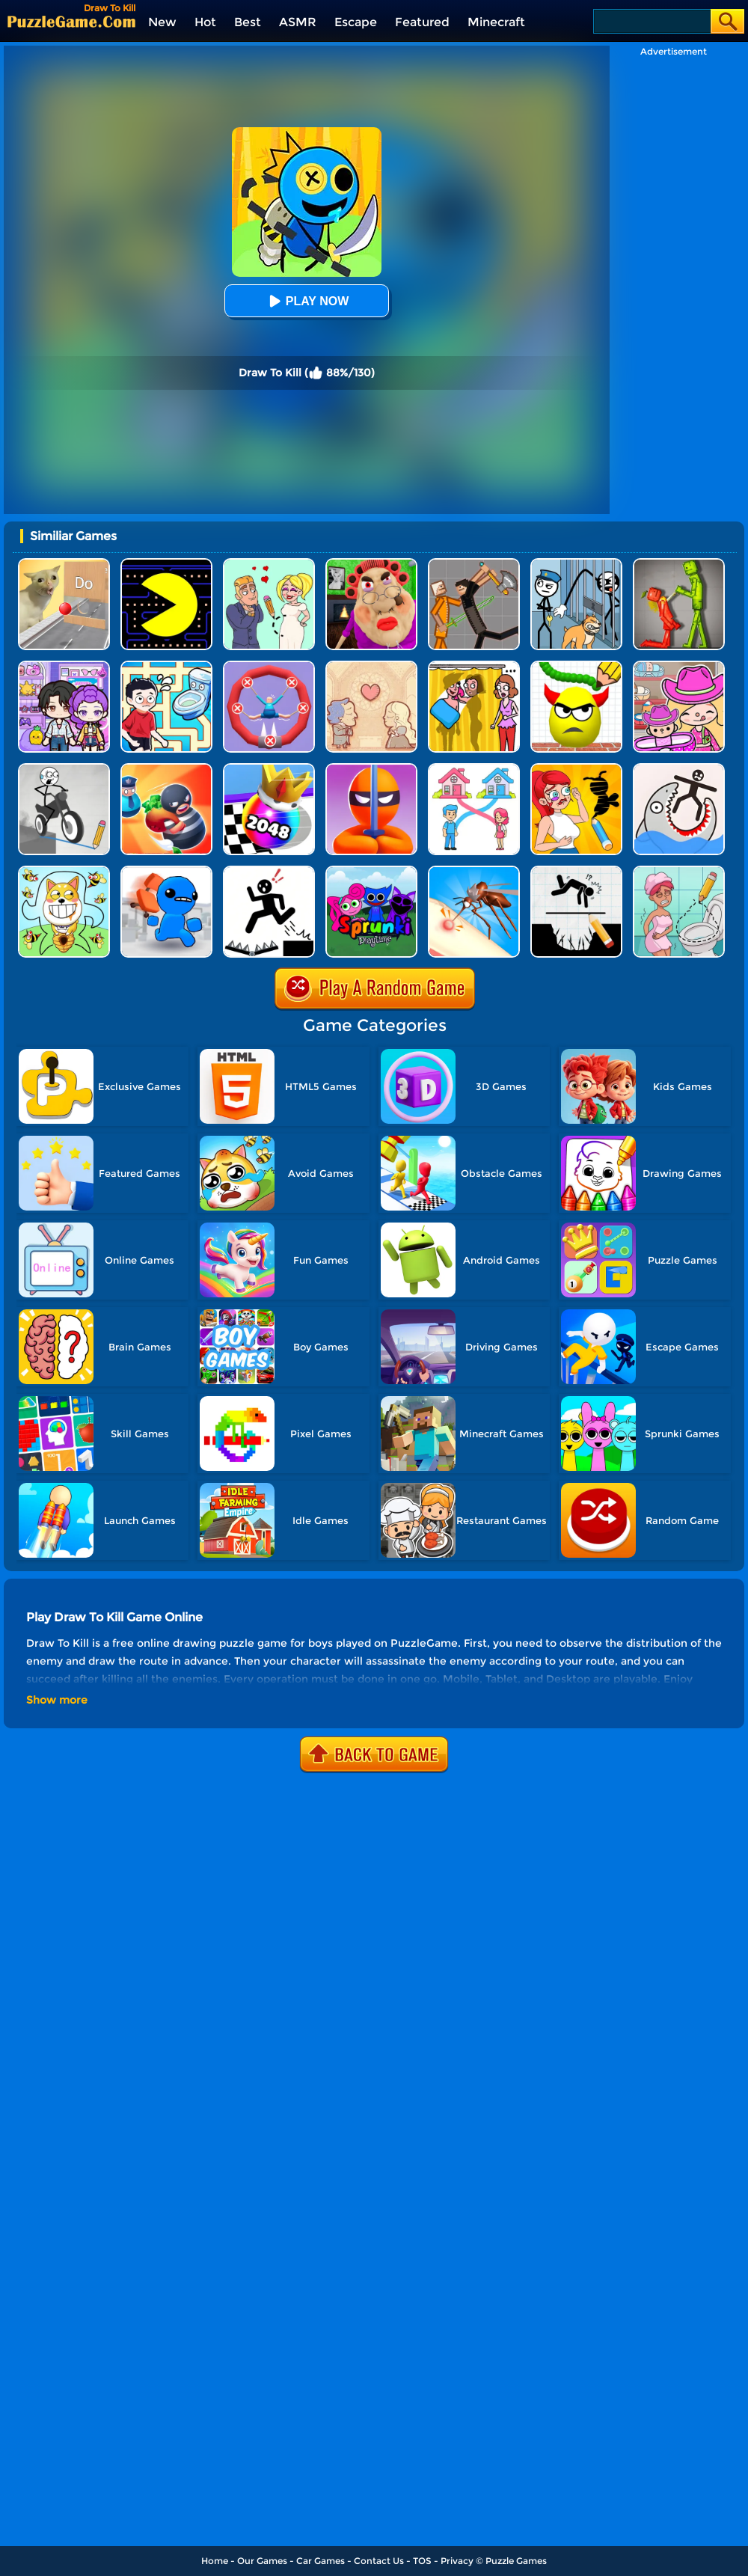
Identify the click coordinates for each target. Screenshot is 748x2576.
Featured (422, 22)
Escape (355, 22)
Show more (57, 1700)
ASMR (297, 22)
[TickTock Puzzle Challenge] (64, 563)
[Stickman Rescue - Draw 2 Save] (269, 871)
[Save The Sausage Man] (269, 666)
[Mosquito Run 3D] (474, 871)
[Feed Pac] (166, 563)
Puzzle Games (516, 2560)
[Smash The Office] (166, 871)
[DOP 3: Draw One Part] (576, 768)
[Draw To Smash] (576, 666)
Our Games (262, 2560)
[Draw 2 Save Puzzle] (679, 871)
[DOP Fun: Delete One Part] (474, 666)
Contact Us (379, 2560)
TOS (422, 2560)
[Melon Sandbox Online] (679, 563)
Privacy (457, 2560)
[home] (71, 21)
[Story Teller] (371, 666)
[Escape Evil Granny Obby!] (371, 563)
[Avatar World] (679, 666)
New (162, 22)
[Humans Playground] (474, 563)
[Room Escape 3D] (166, 768)
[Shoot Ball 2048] (269, 768)
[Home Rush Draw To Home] (474, 768)
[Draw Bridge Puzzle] (64, 768)
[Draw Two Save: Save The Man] (576, 871)
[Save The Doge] (64, 871)
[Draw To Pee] (166, 666)
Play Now (307, 301)
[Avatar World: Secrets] (64, 666)
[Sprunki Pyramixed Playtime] (371, 871)
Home (214, 2560)
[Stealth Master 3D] (371, 768)
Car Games (320, 2560)
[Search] (651, 21)
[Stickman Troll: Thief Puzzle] (576, 563)
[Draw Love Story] (269, 563)
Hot (205, 22)
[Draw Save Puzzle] (679, 768)
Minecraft (496, 22)
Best (247, 22)
